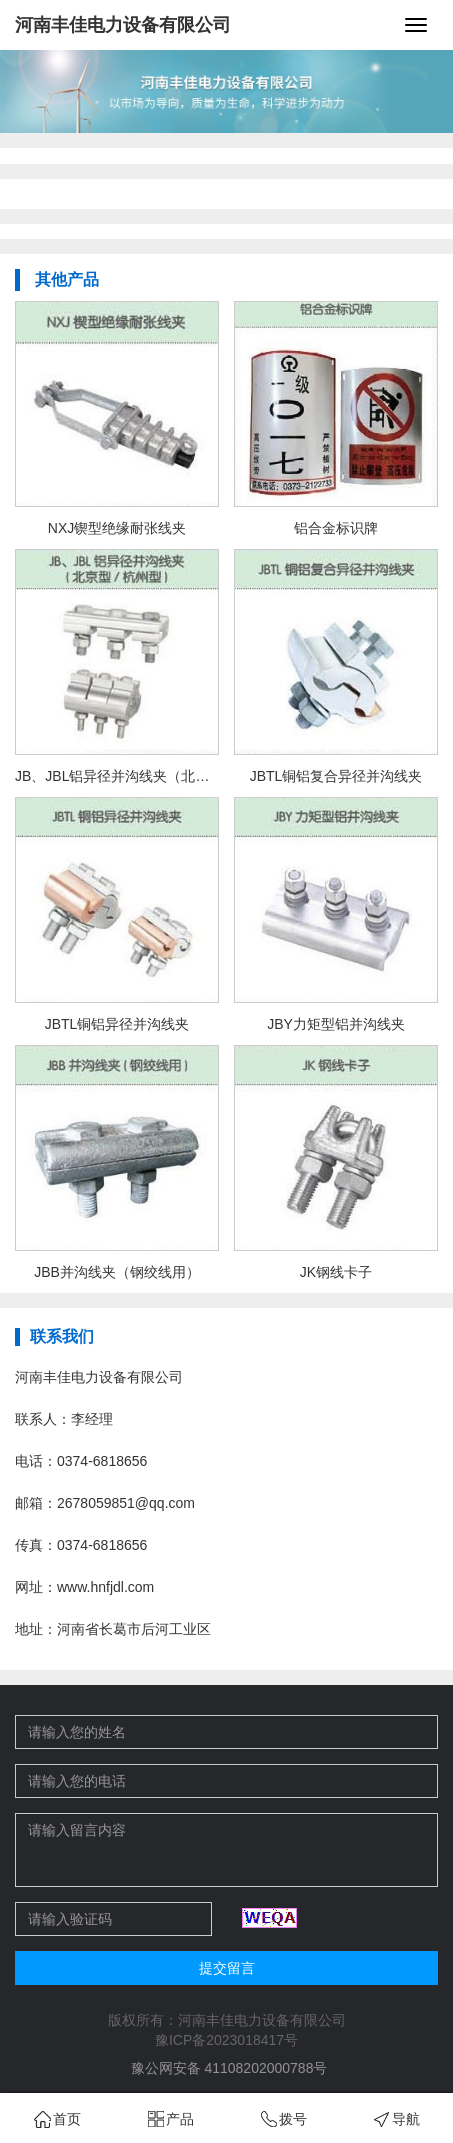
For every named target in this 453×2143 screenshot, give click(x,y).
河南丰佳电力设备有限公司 (123, 25)
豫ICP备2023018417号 (226, 2040)
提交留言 (227, 1968)
